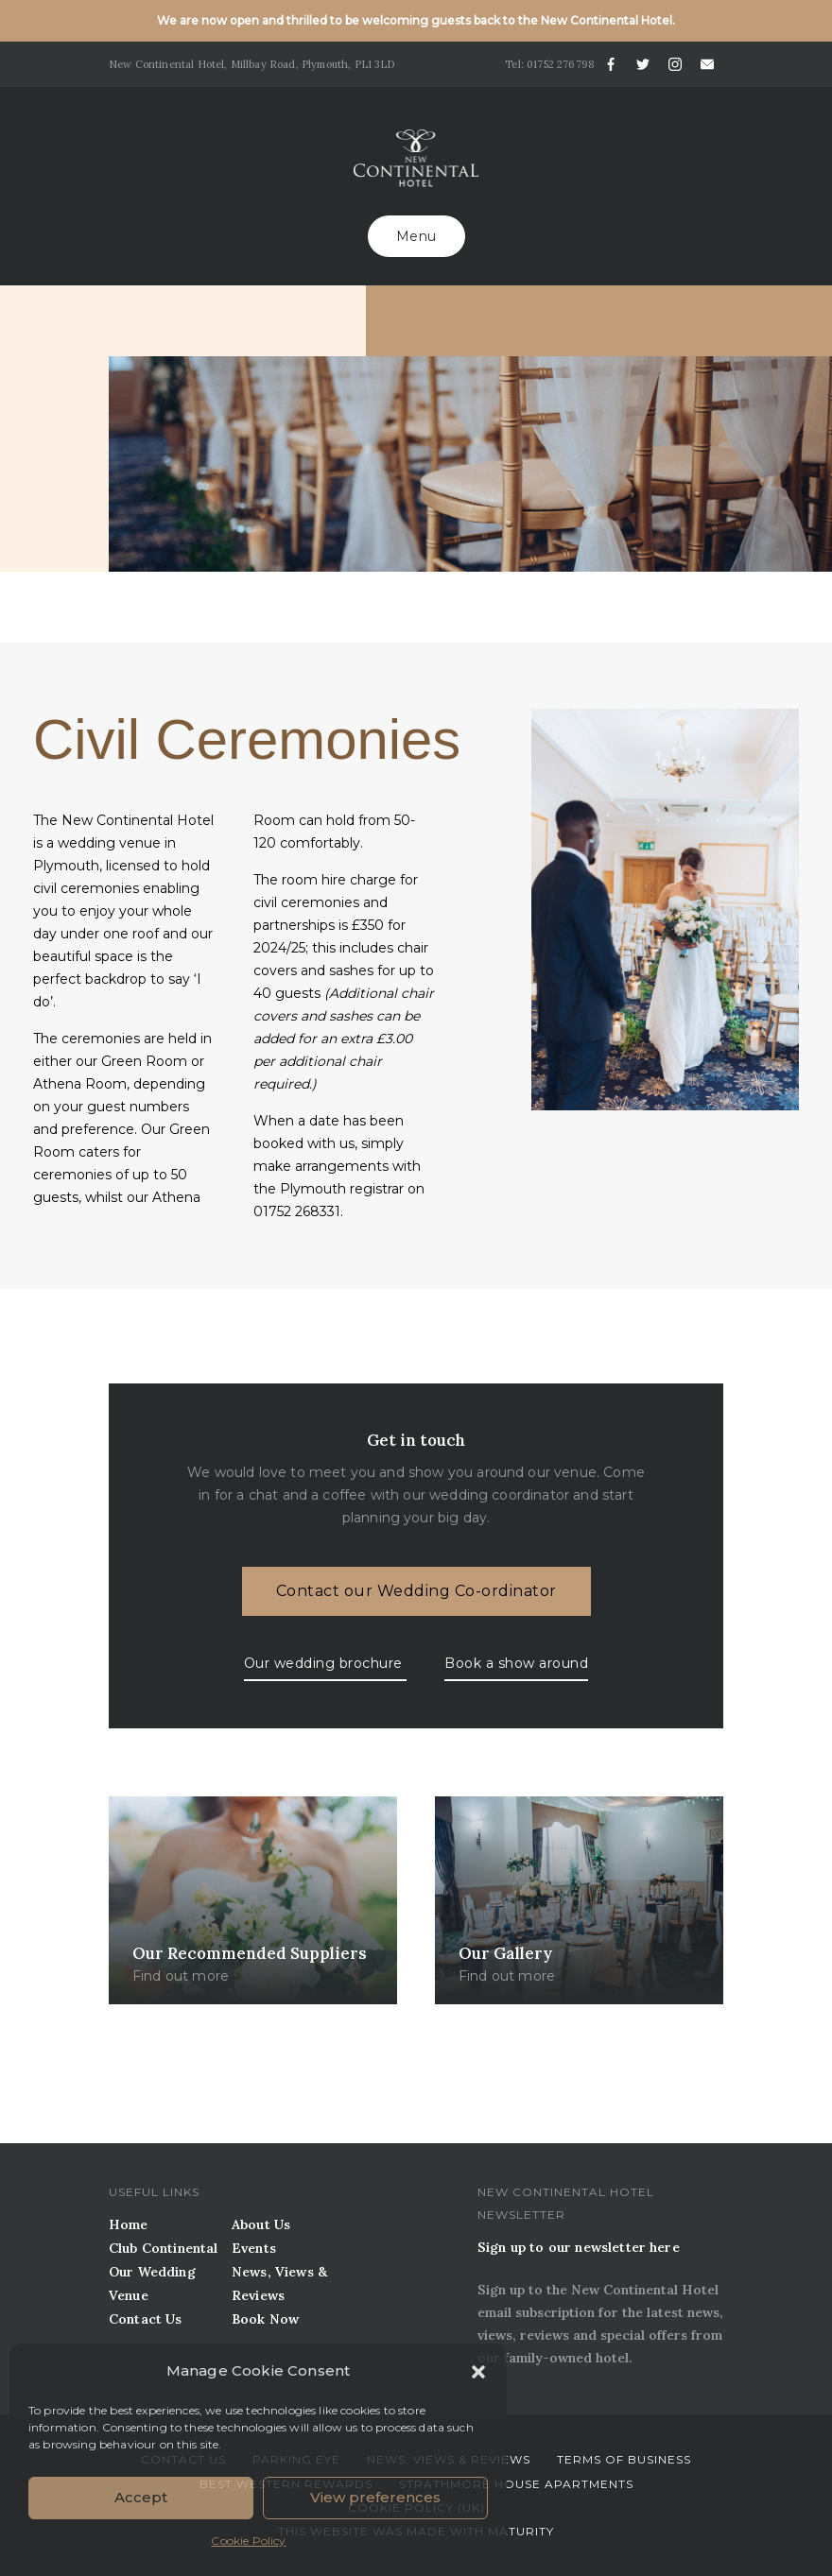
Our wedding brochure (325, 1663)
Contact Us (145, 2318)
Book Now (265, 2318)
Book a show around (516, 1663)
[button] (478, 2370)
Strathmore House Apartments (516, 2484)
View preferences (375, 2497)
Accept (140, 2497)
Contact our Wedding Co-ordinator (416, 1591)
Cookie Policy (248, 2540)
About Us (261, 2224)
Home (128, 2224)
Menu (416, 236)
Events (254, 2248)
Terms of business (624, 2459)
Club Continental (163, 2248)
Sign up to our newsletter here (578, 2247)
